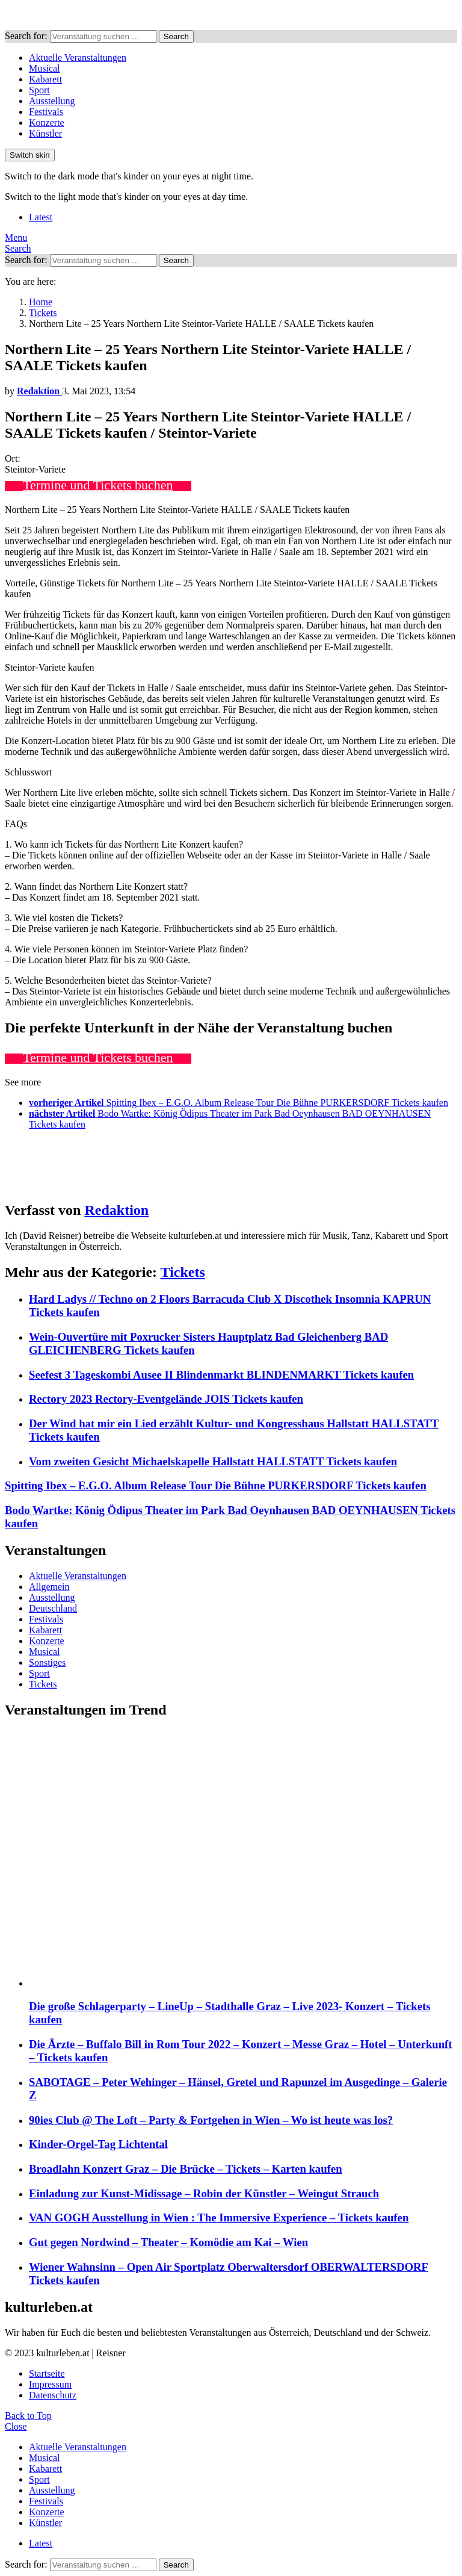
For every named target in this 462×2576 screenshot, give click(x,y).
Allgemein (49, 1586)
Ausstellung (52, 101)
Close (15, 2426)
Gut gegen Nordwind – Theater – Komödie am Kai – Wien (168, 2242)
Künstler (45, 133)
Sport (39, 90)
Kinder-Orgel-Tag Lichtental (98, 2144)
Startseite (47, 2373)
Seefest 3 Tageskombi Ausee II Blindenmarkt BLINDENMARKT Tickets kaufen (221, 1374)
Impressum (50, 2384)
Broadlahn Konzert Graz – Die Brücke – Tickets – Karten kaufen (185, 2168)
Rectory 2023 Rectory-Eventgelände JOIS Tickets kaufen (166, 1398)
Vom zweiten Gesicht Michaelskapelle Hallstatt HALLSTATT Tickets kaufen (213, 1461)
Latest (40, 217)
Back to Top (28, 2415)
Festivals (46, 112)
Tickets (183, 1272)
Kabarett (45, 79)
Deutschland (53, 1608)
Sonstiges (47, 1662)
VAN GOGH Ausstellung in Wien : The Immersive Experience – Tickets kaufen (218, 2217)
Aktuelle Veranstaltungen (77, 57)
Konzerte (46, 122)
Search (176, 36)
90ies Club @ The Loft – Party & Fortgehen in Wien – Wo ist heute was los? (211, 2120)
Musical (44, 68)
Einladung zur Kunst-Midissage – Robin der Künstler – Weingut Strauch (204, 2193)
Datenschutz (52, 2395)
